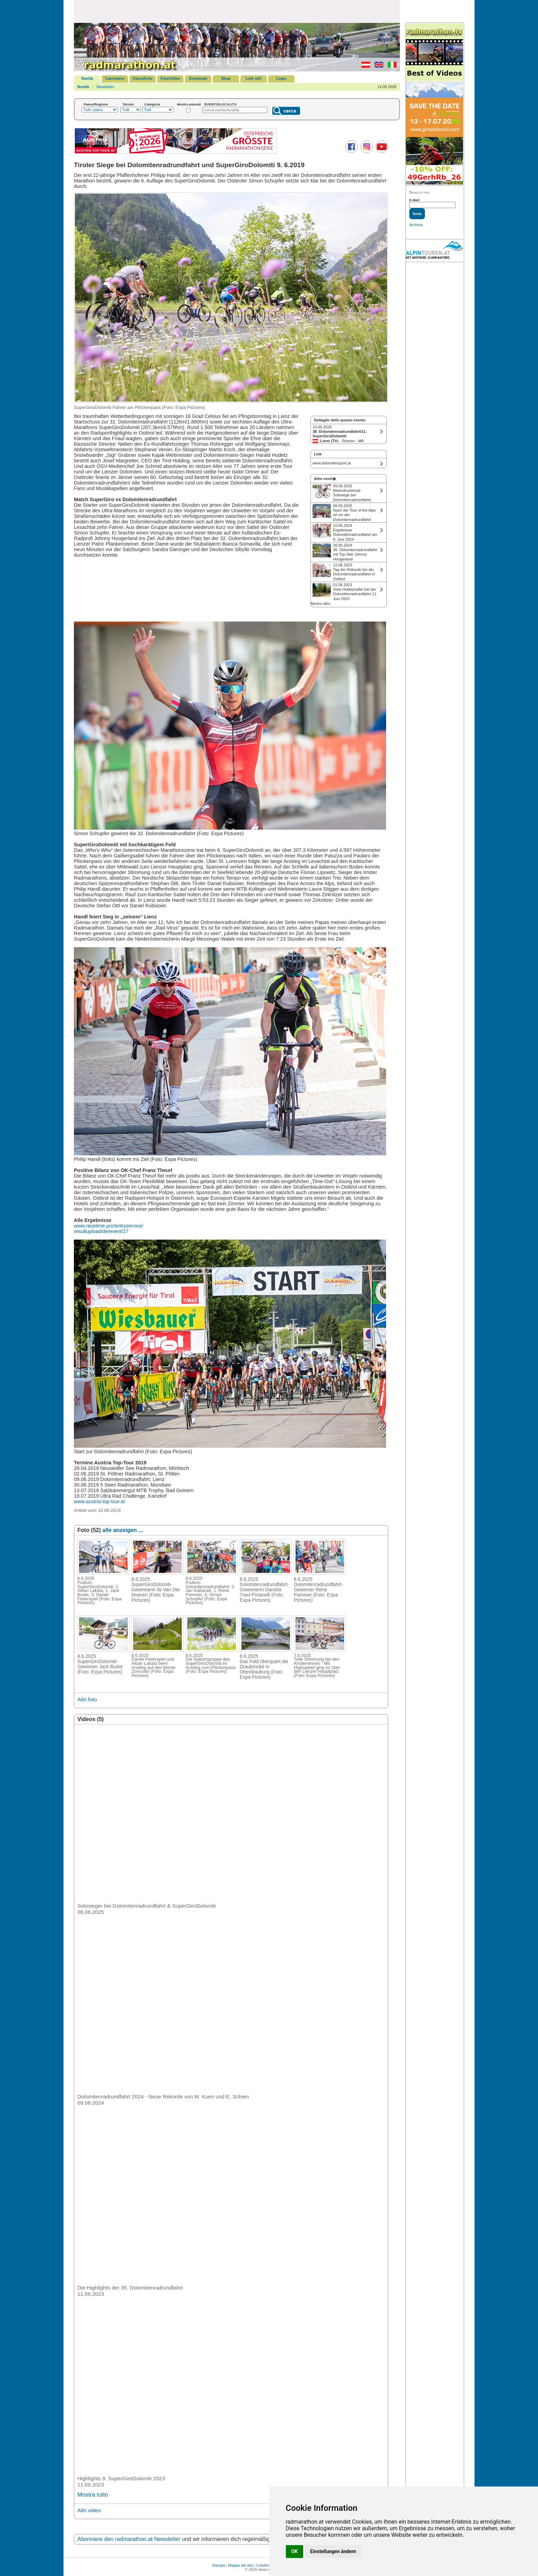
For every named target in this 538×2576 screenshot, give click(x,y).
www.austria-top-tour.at (99, 1501)
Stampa (218, 2565)
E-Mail (414, 200)
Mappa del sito (240, 2565)
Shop (226, 78)
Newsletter (105, 87)
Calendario (115, 78)
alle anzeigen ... (122, 1530)
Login (281, 78)
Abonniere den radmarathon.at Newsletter (128, 2539)
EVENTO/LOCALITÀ (220, 104)
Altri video (89, 2510)
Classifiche (143, 78)
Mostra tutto (92, 2494)
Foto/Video (170, 78)
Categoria (152, 104)
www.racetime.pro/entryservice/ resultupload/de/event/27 (108, 1228)
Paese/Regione (96, 104)
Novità (87, 78)
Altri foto (87, 1699)
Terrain (128, 104)
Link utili (253, 78)
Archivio (416, 225)
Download (198, 78)
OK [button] (294, 2551)
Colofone (264, 2565)
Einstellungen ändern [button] (333, 2551)
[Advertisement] (237, 11)
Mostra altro (320, 603)
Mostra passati (189, 104)
